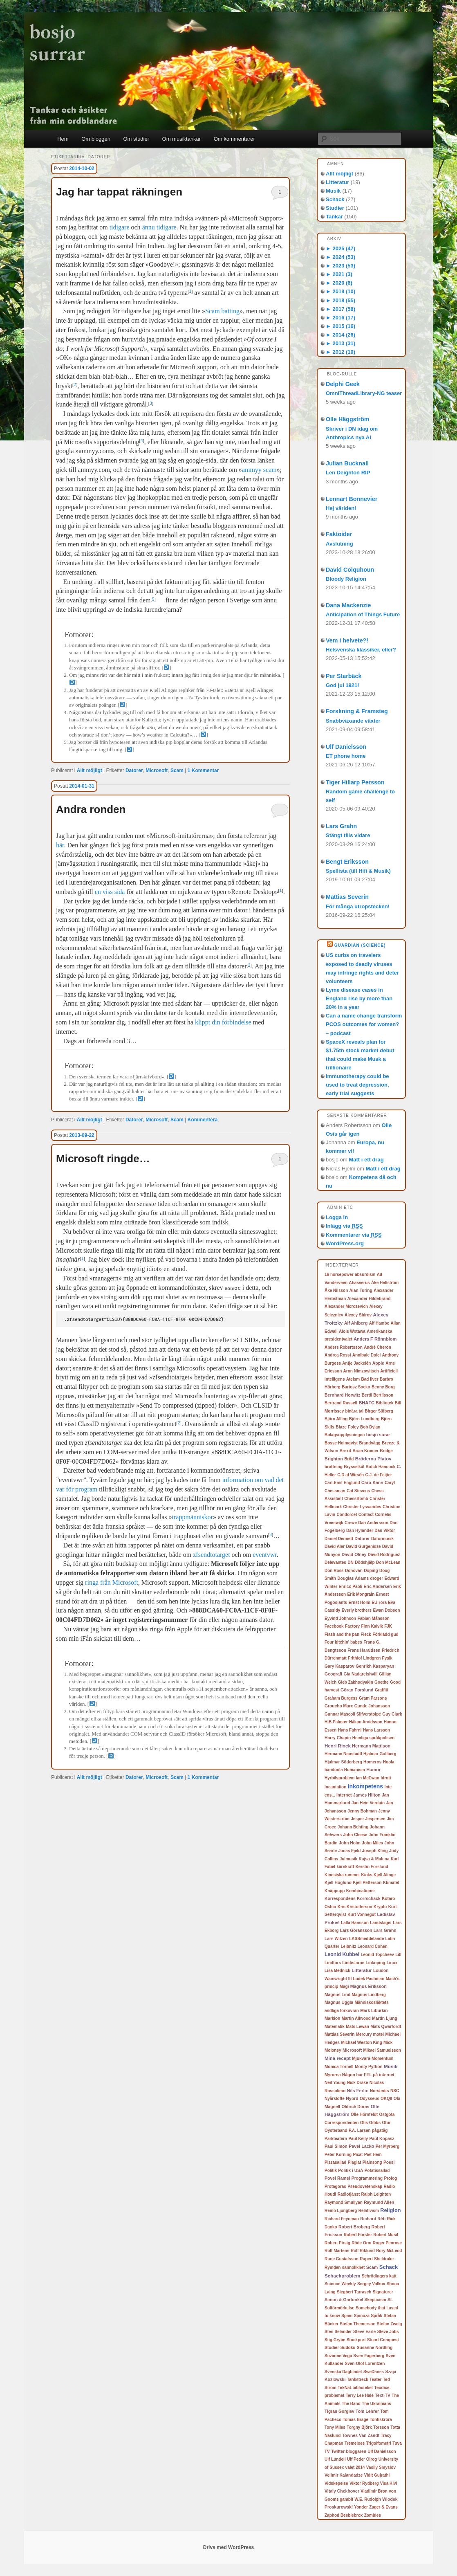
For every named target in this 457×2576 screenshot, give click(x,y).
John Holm (350, 1843)
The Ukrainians (376, 2403)
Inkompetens (365, 1786)
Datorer (134, 770)
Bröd (349, 1459)
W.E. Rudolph (367, 2499)
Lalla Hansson (355, 1922)
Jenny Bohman (362, 1811)
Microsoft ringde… (103, 1158)
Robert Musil (385, 2234)
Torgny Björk (359, 2427)
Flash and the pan (342, 1634)
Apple (378, 1363)
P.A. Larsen (360, 2130)
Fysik (387, 1658)
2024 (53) (340, 257)
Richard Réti (372, 2218)
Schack (335, 199)
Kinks (366, 1875)
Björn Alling (336, 1419)
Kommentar (203, 770)
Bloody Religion (346, 579)
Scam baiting (222, 311)
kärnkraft (345, 1866)
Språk (376, 2315)
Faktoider (339, 534)
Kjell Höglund (338, 1882)
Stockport (356, 2340)
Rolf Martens (337, 2250)
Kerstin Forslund (372, 1866)
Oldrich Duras (356, 2106)
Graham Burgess (341, 1698)
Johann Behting (353, 1827)
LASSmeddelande (366, 1938)
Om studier (136, 139)
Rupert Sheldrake (377, 2259)
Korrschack (369, 1898)
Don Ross (334, 1570)
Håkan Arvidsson (365, 1722)
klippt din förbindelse (223, 1022)
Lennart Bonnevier (351, 499)
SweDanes (373, 2371)
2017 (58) (340, 309)
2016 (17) (340, 317)
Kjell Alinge (385, 1875)
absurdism (365, 1274)
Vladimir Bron (374, 2491)
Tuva (397, 2443)
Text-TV (382, 2395)
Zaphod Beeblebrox (344, 2515)
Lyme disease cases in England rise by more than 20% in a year (359, 998)
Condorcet (346, 1514)
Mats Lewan (357, 2026)
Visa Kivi (388, 2483)
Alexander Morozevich (346, 1306)
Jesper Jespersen (368, 1819)
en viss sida (110, 891)
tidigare (120, 227)
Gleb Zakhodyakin (355, 1682)
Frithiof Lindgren (364, 1658)
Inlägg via (344, 1226)
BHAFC (366, 1402)
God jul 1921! (342, 685)
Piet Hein (373, 2154)
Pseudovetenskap (364, 2186)
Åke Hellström (385, 1282)
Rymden (333, 2267)
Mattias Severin (347, 897)
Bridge (386, 1451)
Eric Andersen (378, 1586)
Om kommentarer (234, 139)
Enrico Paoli (350, 1586)
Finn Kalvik (372, 1626)
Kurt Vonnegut (361, 1914)
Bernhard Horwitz (343, 1394)
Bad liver (370, 1379)
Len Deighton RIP (348, 472)
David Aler (335, 1546)
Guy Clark (392, 1714)
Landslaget (381, 1922)
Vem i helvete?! (347, 640)
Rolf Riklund (363, 2250)
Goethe (381, 1682)
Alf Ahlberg (356, 1323)
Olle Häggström (347, 419)
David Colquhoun (350, 569)
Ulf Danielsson (346, 746)
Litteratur (337, 182)
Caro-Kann (372, 1482)
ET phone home (346, 756)
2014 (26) (340, 335)
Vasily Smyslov (381, 2467)
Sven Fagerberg (369, 2356)
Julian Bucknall (347, 463)
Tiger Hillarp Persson (355, 782)
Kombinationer (360, 1891)
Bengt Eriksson (347, 861)
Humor (373, 1769)
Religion (390, 2210)
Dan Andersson (373, 1522)
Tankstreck (357, 2379)
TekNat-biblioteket (355, 2387)
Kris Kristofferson (355, 1906)
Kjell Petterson (367, 1882)
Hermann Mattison (371, 1745)
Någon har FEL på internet (368, 2075)
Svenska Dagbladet (343, 2371)
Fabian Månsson (374, 1618)
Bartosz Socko (356, 1387)
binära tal (354, 1411)
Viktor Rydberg (364, 2483)
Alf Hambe (379, 1323)
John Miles (372, 1843)
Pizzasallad (335, 2162)
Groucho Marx (339, 1706)
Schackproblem (343, 2275)
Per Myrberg (387, 2146)
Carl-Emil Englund (342, 1482)
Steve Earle (364, 2331)
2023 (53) (340, 266)
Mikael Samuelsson (382, 2050)
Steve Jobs (388, 2331)
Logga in (337, 1217)
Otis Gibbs (370, 2122)
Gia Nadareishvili (361, 1674)
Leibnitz (348, 1946)
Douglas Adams (353, 1578)
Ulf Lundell (335, 2459)
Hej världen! (341, 508)
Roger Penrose (387, 2243)
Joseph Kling (375, 1850)
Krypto (380, 1906)
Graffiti (381, 1690)
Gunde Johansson (372, 1706)
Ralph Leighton (376, 2194)
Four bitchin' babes (343, 1642)
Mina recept (338, 2058)
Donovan (354, 1570)
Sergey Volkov (371, 2284)
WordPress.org (345, 1243)
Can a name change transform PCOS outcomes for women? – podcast (364, 1024)
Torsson (381, 2427)
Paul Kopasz (382, 2138)
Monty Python (369, 2066)
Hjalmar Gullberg (380, 1754)
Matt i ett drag (366, 1160)
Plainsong (372, 2162)
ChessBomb (356, 1498)
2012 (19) (340, 352)
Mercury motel (370, 2034)
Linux (392, 1963)
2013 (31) (340, 343)
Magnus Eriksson (368, 1986)
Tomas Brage (355, 2419)
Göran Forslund (357, 1689)
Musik (333, 191)
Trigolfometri (378, 2443)
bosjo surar (378, 1434)
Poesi (388, 2162)
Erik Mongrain (361, 1594)
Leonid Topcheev (377, 1954)
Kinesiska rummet (342, 1875)
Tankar (334, 216)
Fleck (366, 1634)
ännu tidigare (159, 227)
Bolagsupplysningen (345, 1435)
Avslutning (339, 544)
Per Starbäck (343, 676)
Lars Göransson (356, 1930)
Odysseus (369, 2098)
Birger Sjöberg (379, 1411)
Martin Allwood (356, 2018)
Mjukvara (361, 2058)
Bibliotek (384, 1403)
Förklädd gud (385, 1634)
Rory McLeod (389, 2250)
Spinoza (362, 2315)
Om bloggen (95, 139)
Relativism (368, 2210)
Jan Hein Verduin (368, 1803)
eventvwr (265, 1554)
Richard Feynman (342, 2219)
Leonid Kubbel (342, 1954)
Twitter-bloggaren (348, 2451)
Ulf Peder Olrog (362, 2459)
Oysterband (336, 2130)
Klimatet (391, 1882)
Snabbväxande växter (353, 721)
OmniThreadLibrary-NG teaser (364, 393)
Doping (371, 1570)
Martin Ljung (384, 2018)
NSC (394, 2091)
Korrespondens (340, 1898)
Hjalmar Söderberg (343, 1762)
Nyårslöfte (335, 2098)
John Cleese (355, 1835)
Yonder (361, 2507)
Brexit (345, 1451)
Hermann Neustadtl (343, 1754)
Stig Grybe (335, 2340)
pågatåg (380, 2130)
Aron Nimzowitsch (361, 1371)
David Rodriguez (384, 1554)
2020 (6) (339, 283)
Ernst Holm (359, 1602)
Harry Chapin (338, 1738)
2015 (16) (340, 326)
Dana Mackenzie (348, 605)
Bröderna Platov (373, 1458)
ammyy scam (259, 469)
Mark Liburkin (374, 2010)
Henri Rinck (338, 1745)
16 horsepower (339, 1274)
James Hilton (367, 1794)
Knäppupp (335, 1891)
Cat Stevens (358, 1491)
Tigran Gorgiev (339, 2411)
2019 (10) (340, 291)
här (60, 845)
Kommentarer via (354, 1235)
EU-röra (379, 1602)
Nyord (352, 2098)
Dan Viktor (384, 1530)
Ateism (353, 1379)
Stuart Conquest (383, 2340)
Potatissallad (377, 2170)
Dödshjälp (364, 1562)
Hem (62, 139)
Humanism (354, 1769)
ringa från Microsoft (111, 1582)
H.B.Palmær (336, 1722)
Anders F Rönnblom (375, 1338)
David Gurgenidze (363, 1546)
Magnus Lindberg (369, 1994)
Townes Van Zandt (360, 2435)
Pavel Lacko (361, 2146)
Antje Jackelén (356, 1363)
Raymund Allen (379, 2202)
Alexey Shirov (358, 1315)
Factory (352, 1626)
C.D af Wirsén (350, 1475)
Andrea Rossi (338, 1355)
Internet (344, 1795)
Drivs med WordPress (228, 2547)
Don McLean (388, 1562)
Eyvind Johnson (340, 1618)
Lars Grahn (341, 826)
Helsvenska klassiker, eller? (361, 650)
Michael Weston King (361, 2042)
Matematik (335, 2026)
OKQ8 (386, 2098)
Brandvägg (369, 1443)
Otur (386, 2122)
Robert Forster (358, 2234)
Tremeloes (355, 2443)
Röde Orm (361, 2243)
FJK (388, 1626)
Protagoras (335, 2186)
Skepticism (375, 2300)
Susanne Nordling (375, 2347)
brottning (334, 1466)
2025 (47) (340, 248)
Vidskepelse (336, 2483)
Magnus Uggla (339, 2002)
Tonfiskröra (381, 2419)
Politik (331, 2170)
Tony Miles (335, 2427)
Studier (335, 208)
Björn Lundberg (364, 1419)
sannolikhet (353, 2267)
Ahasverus (359, 1282)
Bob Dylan (370, 1427)
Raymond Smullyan (344, 2202)
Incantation (335, 1787)
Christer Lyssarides (362, 1507)
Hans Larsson (376, 1730)
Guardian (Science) (360, 945)
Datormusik (382, 1538)
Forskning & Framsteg (357, 711)
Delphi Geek (343, 384)
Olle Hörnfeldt (364, 2114)
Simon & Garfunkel (344, 2299)
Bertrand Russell (341, 1403)
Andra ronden (90, 809)
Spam (346, 2315)
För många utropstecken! (358, 906)
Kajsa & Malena (373, 1859)
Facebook (334, 1626)
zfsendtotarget (211, 1554)
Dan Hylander (359, 1530)
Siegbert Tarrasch (354, 2292)
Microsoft (157, 770)
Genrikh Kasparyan (375, 1666)
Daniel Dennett (339, 1538)
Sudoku (348, 2347)
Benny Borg (383, 1387)
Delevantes (335, 1562)
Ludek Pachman (369, 1978)
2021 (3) (339, 274)
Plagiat (354, 2162)
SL (390, 2299)
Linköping (375, 1963)
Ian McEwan (367, 1778)
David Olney (354, 1554)
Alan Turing (360, 1290)
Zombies (372, 2515)
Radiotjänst (349, 2194)
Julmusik (348, 1859)
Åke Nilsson (336, 1290)
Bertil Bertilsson (377, 1395)
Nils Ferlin (357, 2090)
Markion (332, 2018)
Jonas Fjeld (349, 1850)
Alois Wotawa (352, 1331)
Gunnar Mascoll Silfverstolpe (353, 1714)
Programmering (367, 2178)
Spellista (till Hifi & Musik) (358, 871)
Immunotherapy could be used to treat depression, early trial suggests (357, 1084)
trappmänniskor (192, 1517)
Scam (177, 770)
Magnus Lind (337, 1994)
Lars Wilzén (336, 1938)
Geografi (333, 1673)
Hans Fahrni (350, 1730)
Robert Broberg (354, 2226)
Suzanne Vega (338, 2356)
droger (376, 1578)
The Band (351, 2403)
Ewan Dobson (386, 1610)
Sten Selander (338, 2331)
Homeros (372, 1762)
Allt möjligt (89, 770)
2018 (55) (340, 300)
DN (350, 1562)
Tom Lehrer (367, 2411)
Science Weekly (340, 2284)
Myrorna (333, 2075)
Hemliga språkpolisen (373, 1738)
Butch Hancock (381, 1466)
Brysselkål (354, 1466)
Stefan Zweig (389, 2324)
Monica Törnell (339, 2066)
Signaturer (383, 2292)
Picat (358, 2154)
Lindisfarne (353, 1963)
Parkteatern (336, 2138)
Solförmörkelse (339, 2308)
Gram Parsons (373, 1698)
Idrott (386, 1778)
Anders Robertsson (344, 1347)
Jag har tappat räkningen (119, 192)
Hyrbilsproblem (339, 1778)
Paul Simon (336, 2146)
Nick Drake (357, 2082)
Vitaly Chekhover (342, 2490)
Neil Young (335, 2082)
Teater (375, 2379)
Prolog (390, 2178)
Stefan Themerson (357, 2324)
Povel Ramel (337, 2178)
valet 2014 (355, 2467)
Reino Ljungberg (341, 2210)
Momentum (382, 2058)
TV (327, 2451)
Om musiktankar (181, 139)
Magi (344, 1986)
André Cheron (377, 1347)
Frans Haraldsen (363, 1650)
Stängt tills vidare (348, 835)
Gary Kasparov (339, 1666)
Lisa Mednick (337, 1970)
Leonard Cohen (373, 1946)
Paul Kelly (358, 2138)
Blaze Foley (347, 1427)
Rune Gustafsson (341, 2259)
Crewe (351, 1522)
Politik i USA (350, 2170)
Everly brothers (357, 1610)
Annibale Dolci (366, 1355)
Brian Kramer (366, 1451)
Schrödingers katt (379, 2276)
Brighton (334, 1458)
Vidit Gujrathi (377, 2475)
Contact (366, 1514)
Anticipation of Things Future (363, 614)
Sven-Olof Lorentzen (365, 2363)
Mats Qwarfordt (385, 2026)
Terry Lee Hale (360, 2395)
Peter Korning (338, 2154)
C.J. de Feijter (378, 1475)
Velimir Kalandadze (344, 2475)
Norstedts (379, 2091)
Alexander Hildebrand (369, 1298)
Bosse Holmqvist (341, 1443)
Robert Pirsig (337, 2243)
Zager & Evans (383, 2507)
